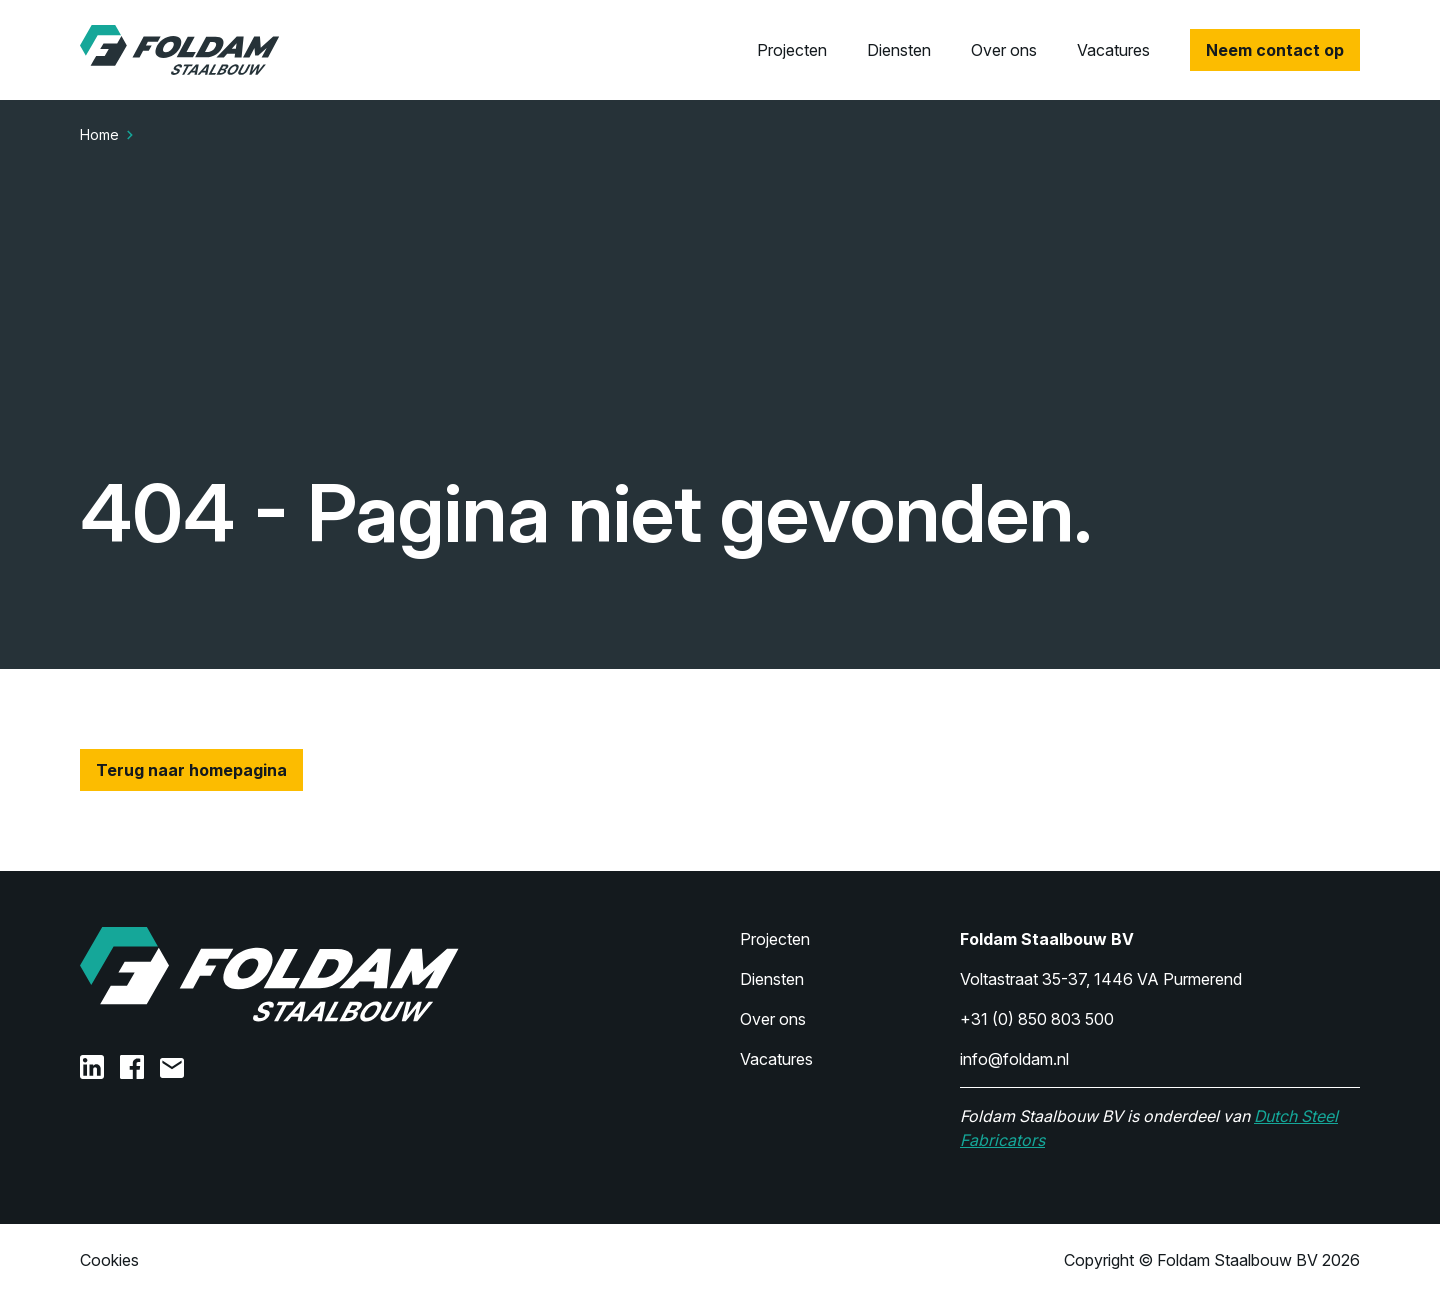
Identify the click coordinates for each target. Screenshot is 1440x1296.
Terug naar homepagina (191, 770)
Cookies (109, 1260)
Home (99, 134)
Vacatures (1113, 50)
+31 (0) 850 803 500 (1037, 1019)
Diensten (899, 50)
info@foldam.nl (1014, 1059)
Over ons (1004, 50)
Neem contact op (1275, 50)
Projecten (792, 50)
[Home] (180, 50)
